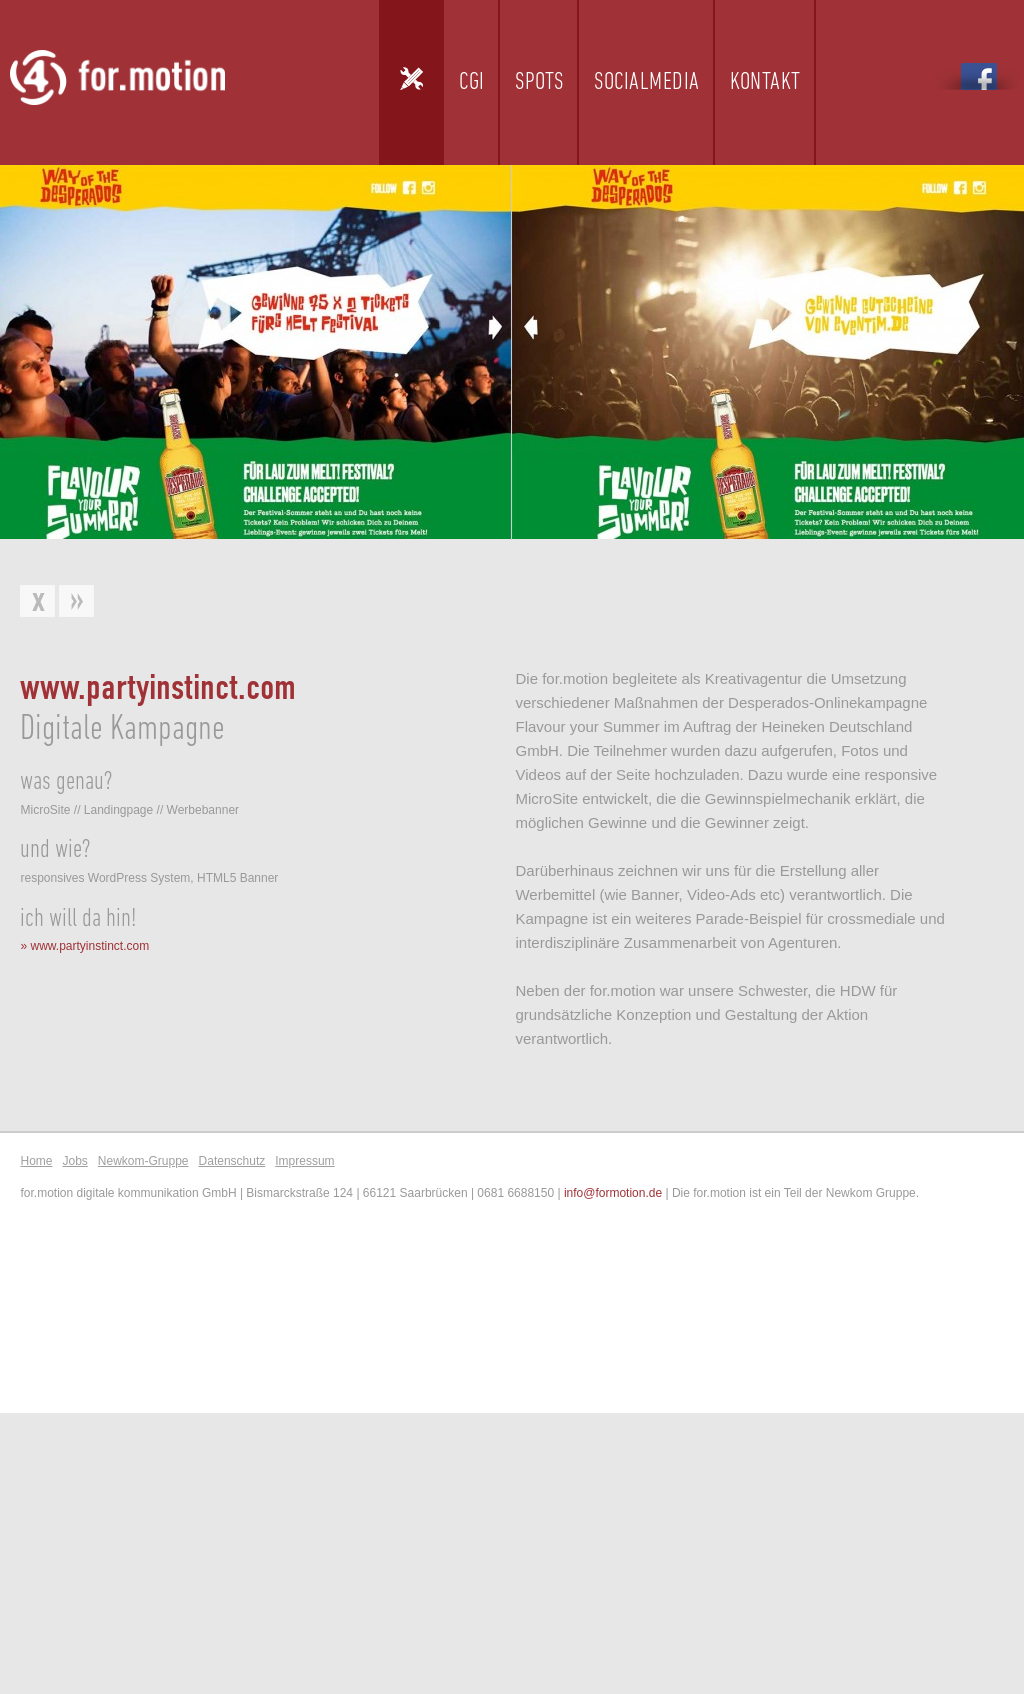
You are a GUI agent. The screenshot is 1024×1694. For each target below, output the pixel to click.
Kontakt (765, 82)
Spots (539, 82)
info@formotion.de (613, 1193)
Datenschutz (232, 1161)
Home (36, 1161)
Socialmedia (647, 82)
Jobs (74, 1161)
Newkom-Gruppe (143, 1161)
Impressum (304, 1161)
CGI (472, 82)
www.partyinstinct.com (89, 946)
